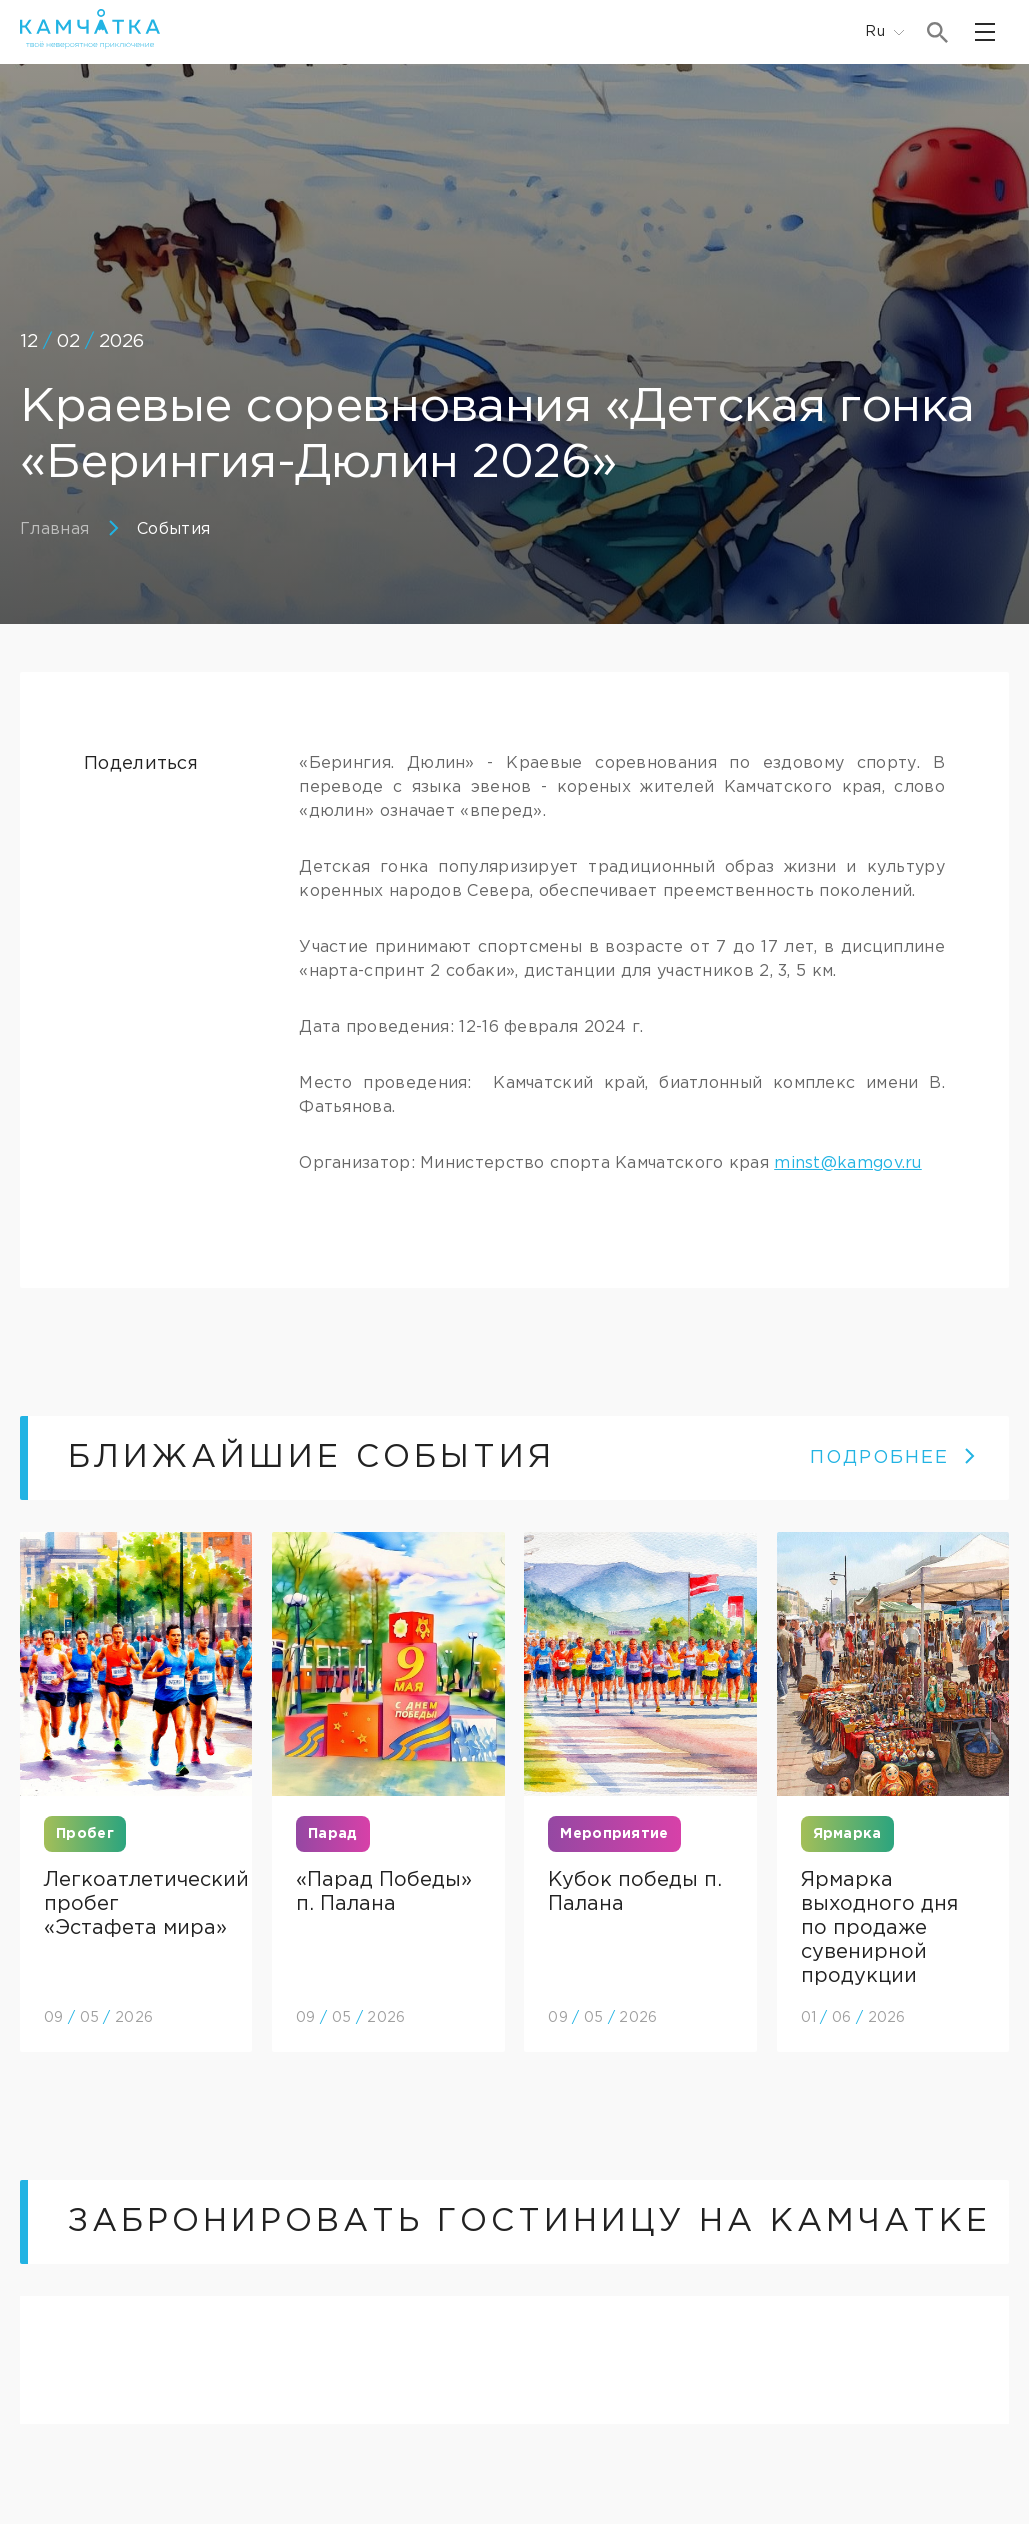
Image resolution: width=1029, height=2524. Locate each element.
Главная (54, 529)
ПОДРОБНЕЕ (893, 1458)
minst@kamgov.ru (848, 1163)
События (173, 529)
